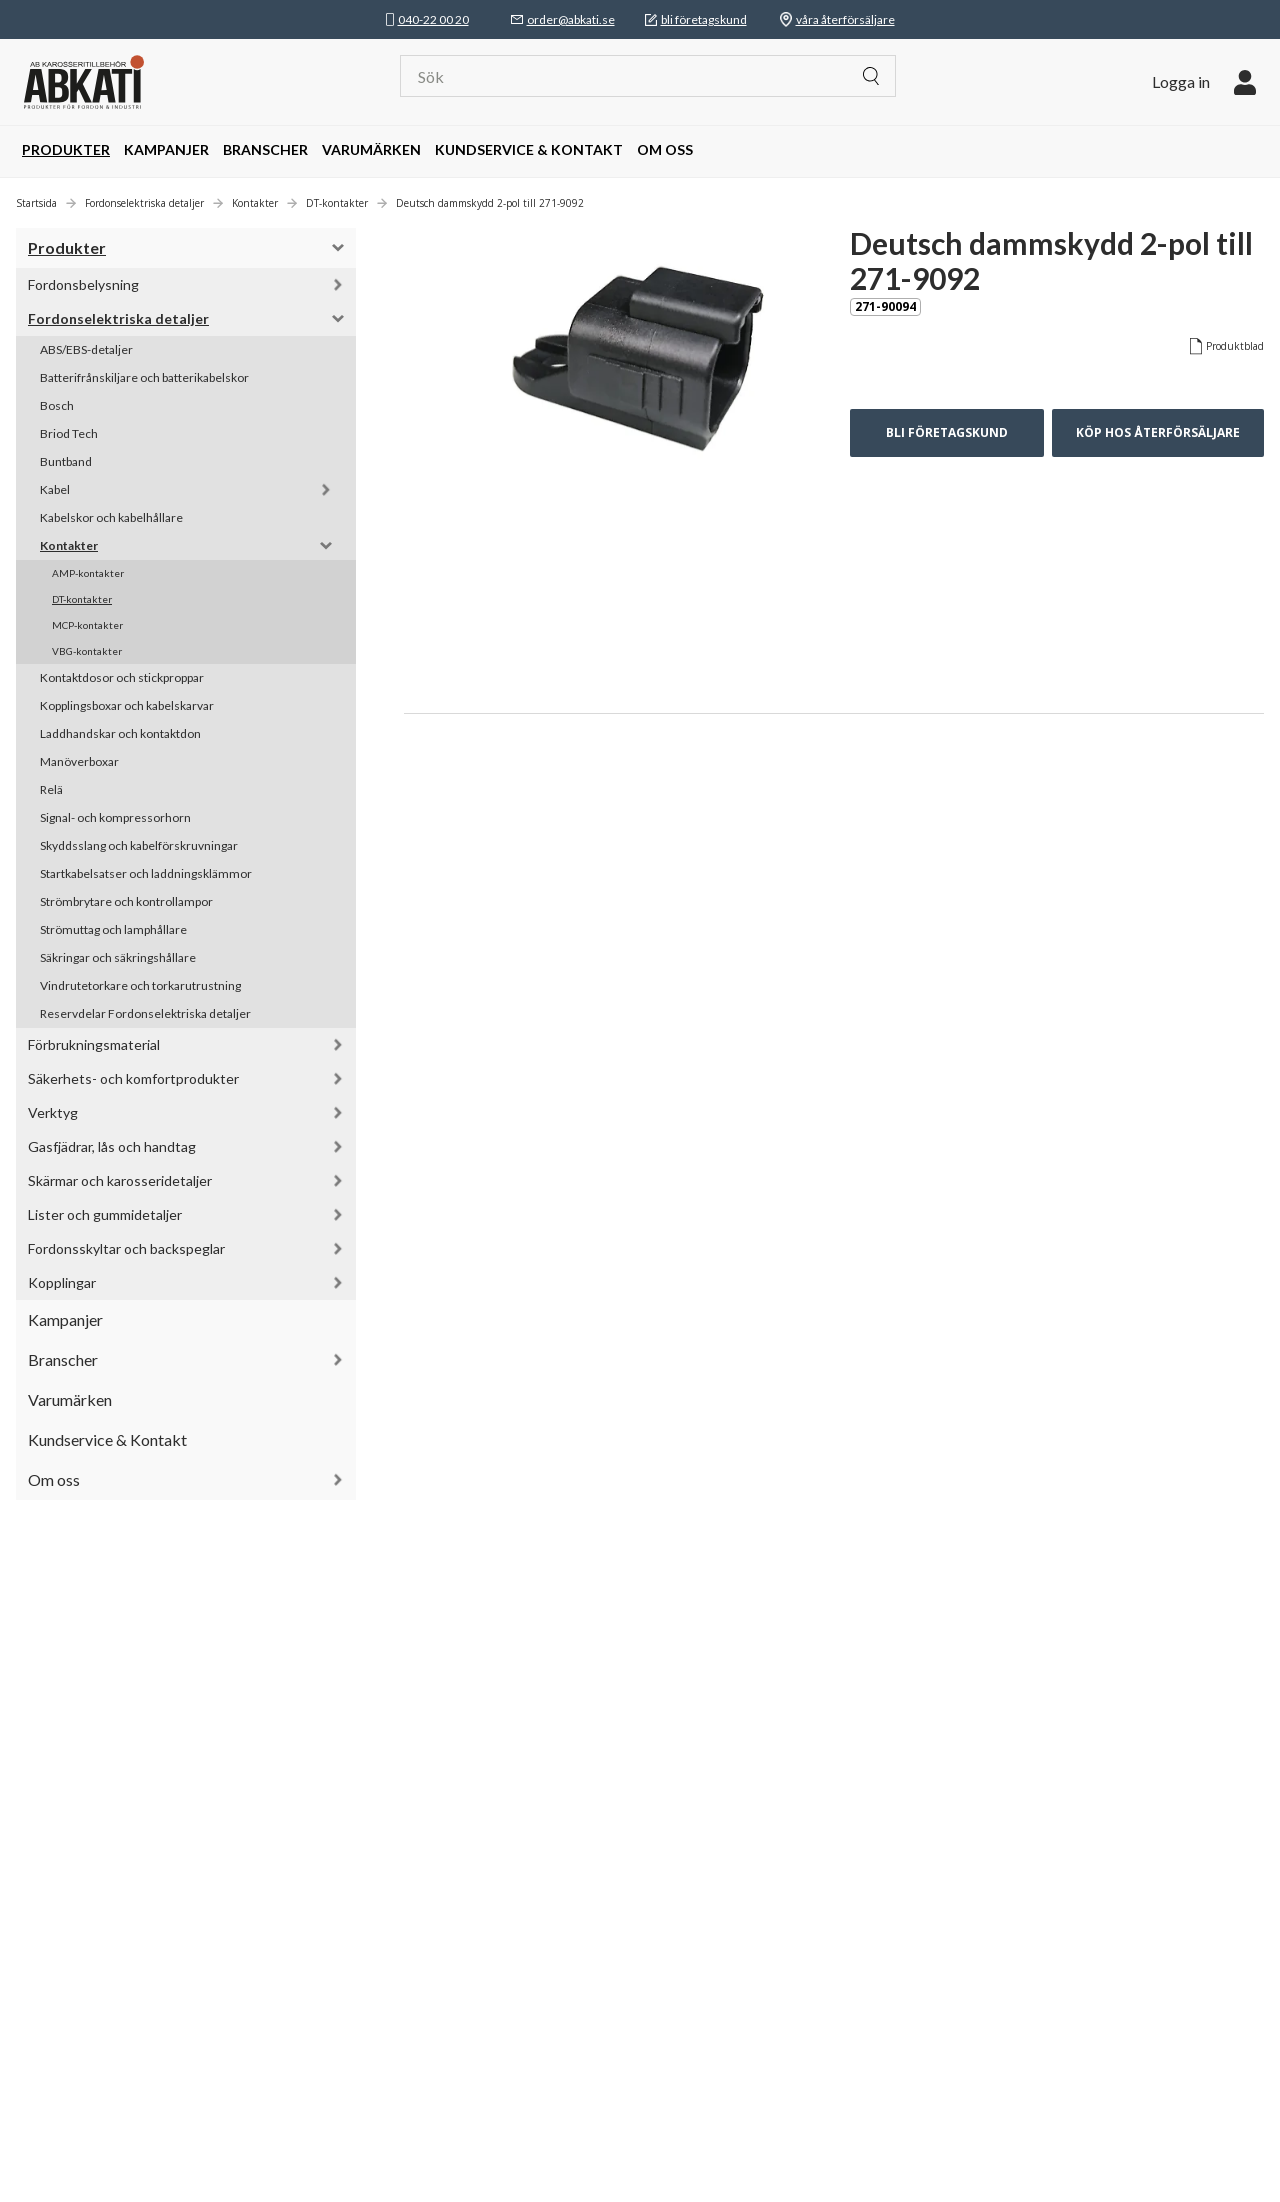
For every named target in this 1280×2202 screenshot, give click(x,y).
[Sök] (634, 76)
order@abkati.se (571, 20)
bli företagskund (704, 20)
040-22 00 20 (433, 20)
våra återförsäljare (845, 20)
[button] (1204, 82)
